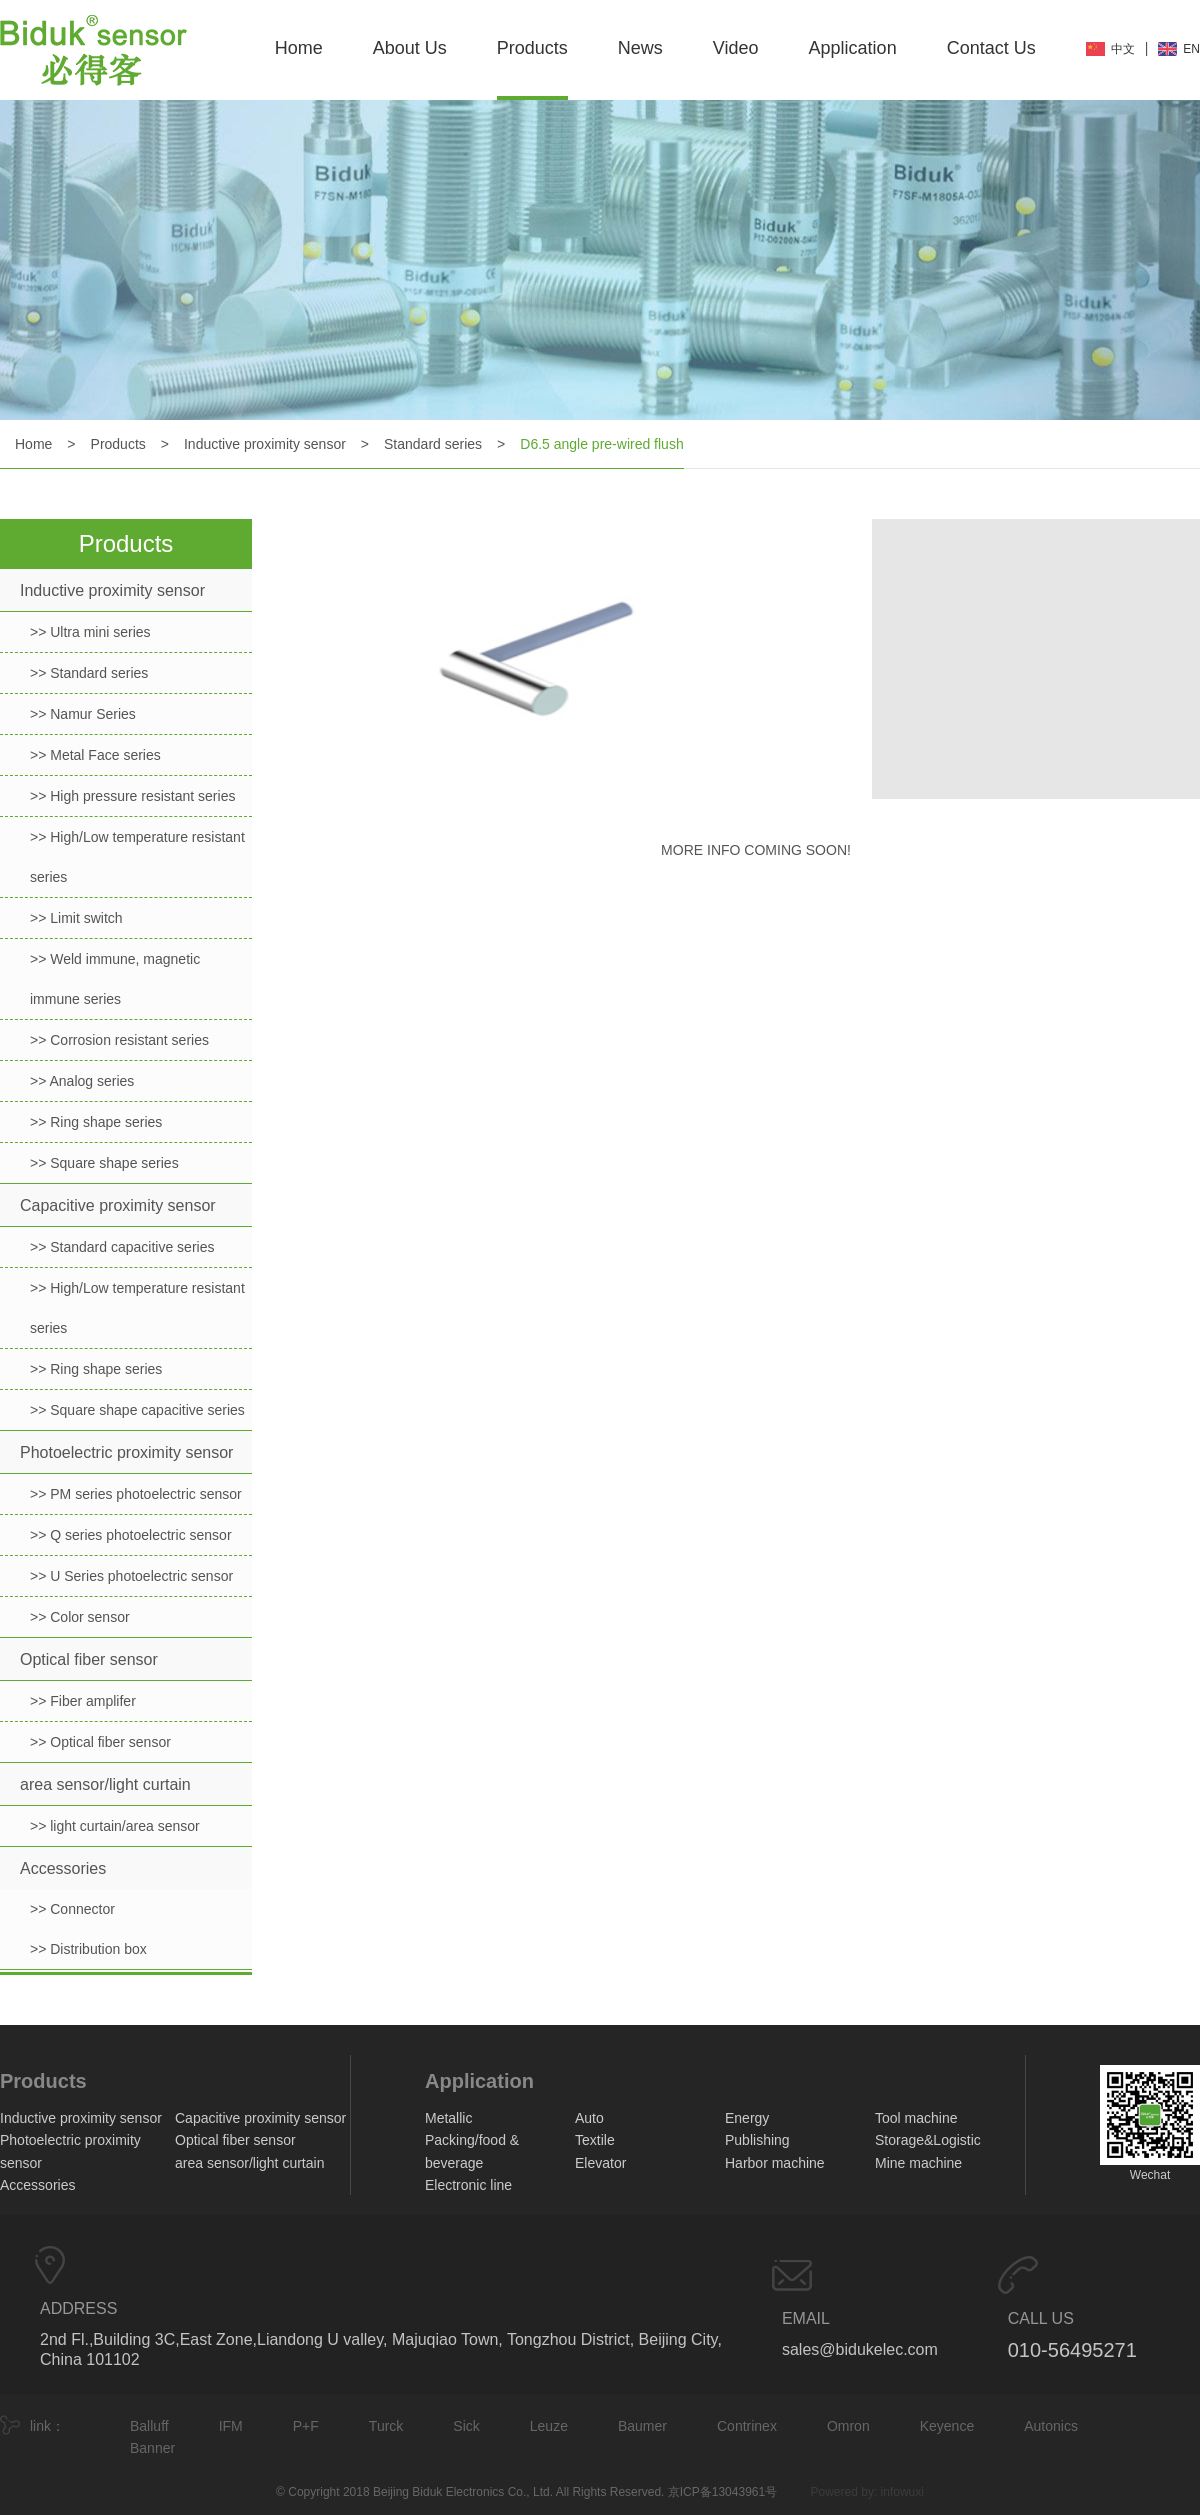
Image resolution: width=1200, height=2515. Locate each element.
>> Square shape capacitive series (137, 1410)
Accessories (63, 1868)
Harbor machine (775, 2163)
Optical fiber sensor (89, 1659)
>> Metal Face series (95, 755)
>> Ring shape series (96, 1122)
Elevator (600, 2163)
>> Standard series (89, 673)
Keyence (947, 2426)
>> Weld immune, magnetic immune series (115, 979)
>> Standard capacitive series (122, 1247)
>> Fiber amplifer (83, 1701)
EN (1191, 49)
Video (736, 48)
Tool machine (916, 2118)
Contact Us (991, 48)
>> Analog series (82, 1081)
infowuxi (902, 2492)
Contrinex (747, 2426)
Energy (747, 2118)
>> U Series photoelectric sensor (131, 1576)
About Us (410, 48)
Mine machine (918, 2163)
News (640, 48)
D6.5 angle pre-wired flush (601, 444)
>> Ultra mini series (90, 632)
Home (299, 48)
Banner (152, 2448)
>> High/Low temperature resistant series (137, 857)
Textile (595, 2140)
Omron (848, 2426)
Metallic (448, 2118)
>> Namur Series (83, 714)
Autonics (1051, 2426)
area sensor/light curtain (105, 1784)
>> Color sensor (80, 1617)
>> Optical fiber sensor (100, 1742)
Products (532, 48)
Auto (589, 2118)
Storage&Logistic (928, 2140)
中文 (1123, 49)
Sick (466, 2426)
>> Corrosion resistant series (119, 1040)
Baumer (642, 2426)
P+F (306, 2426)
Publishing (757, 2140)
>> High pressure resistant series (132, 796)
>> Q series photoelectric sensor (131, 1535)
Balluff (149, 2426)
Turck (386, 2426)
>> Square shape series (104, 1163)
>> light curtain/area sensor (115, 1826)
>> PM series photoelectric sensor (136, 1494)
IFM (231, 2426)
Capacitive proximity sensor (118, 1205)
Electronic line (468, 2185)
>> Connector (72, 1909)
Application (853, 48)
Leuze (549, 2426)
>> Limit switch (76, 918)
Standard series (433, 444)
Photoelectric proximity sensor (126, 1452)
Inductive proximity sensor (265, 444)
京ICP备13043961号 (722, 2492)
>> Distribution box (88, 1949)
